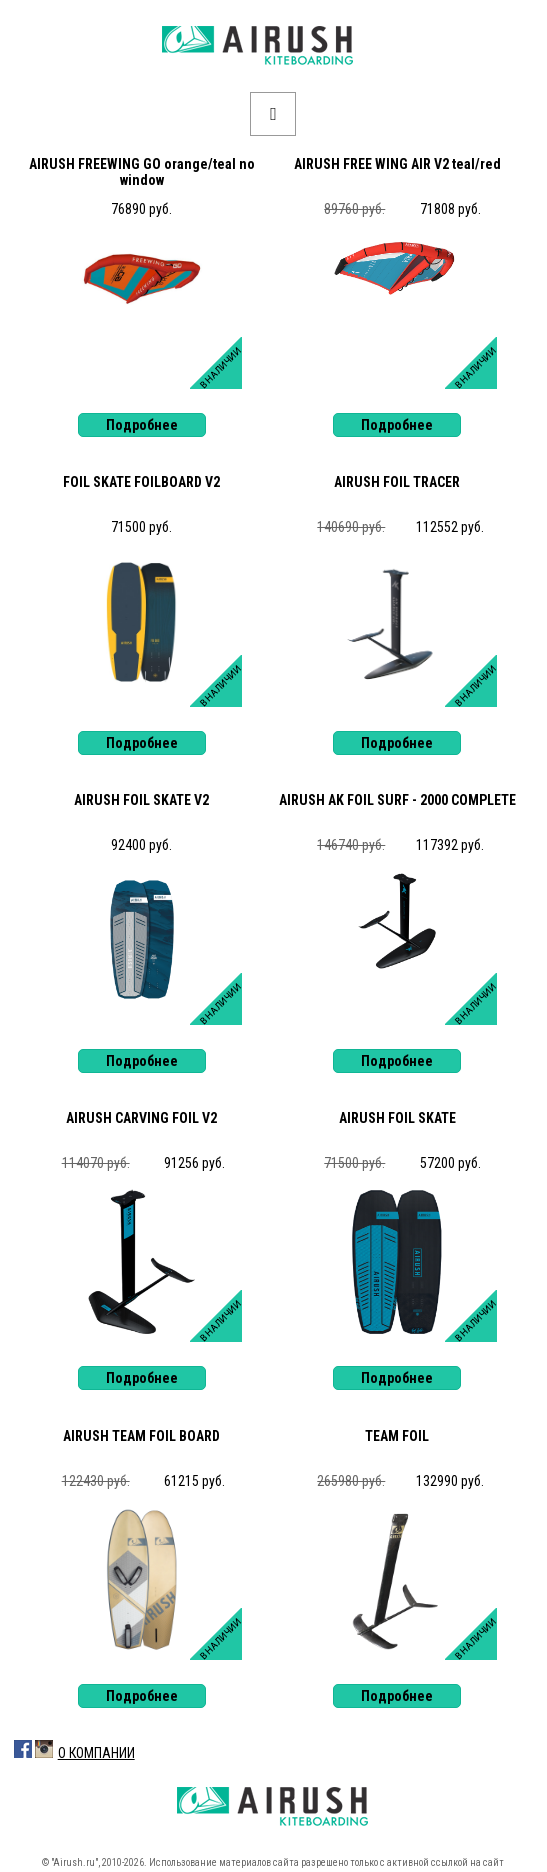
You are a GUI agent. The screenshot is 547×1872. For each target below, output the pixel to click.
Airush (273, 46)
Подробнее (142, 425)
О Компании (96, 1753)
